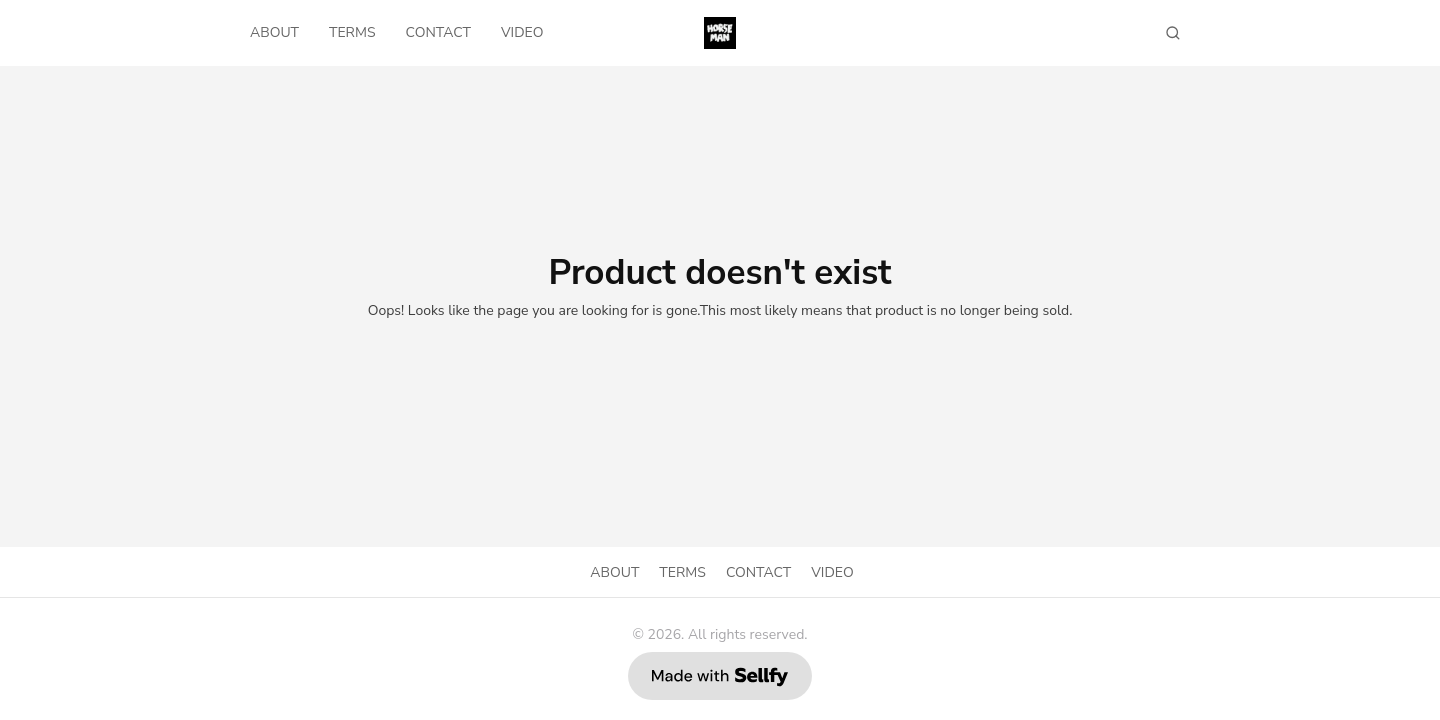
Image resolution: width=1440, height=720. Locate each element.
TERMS (352, 32)
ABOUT (274, 32)
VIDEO (522, 32)
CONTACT (438, 32)
